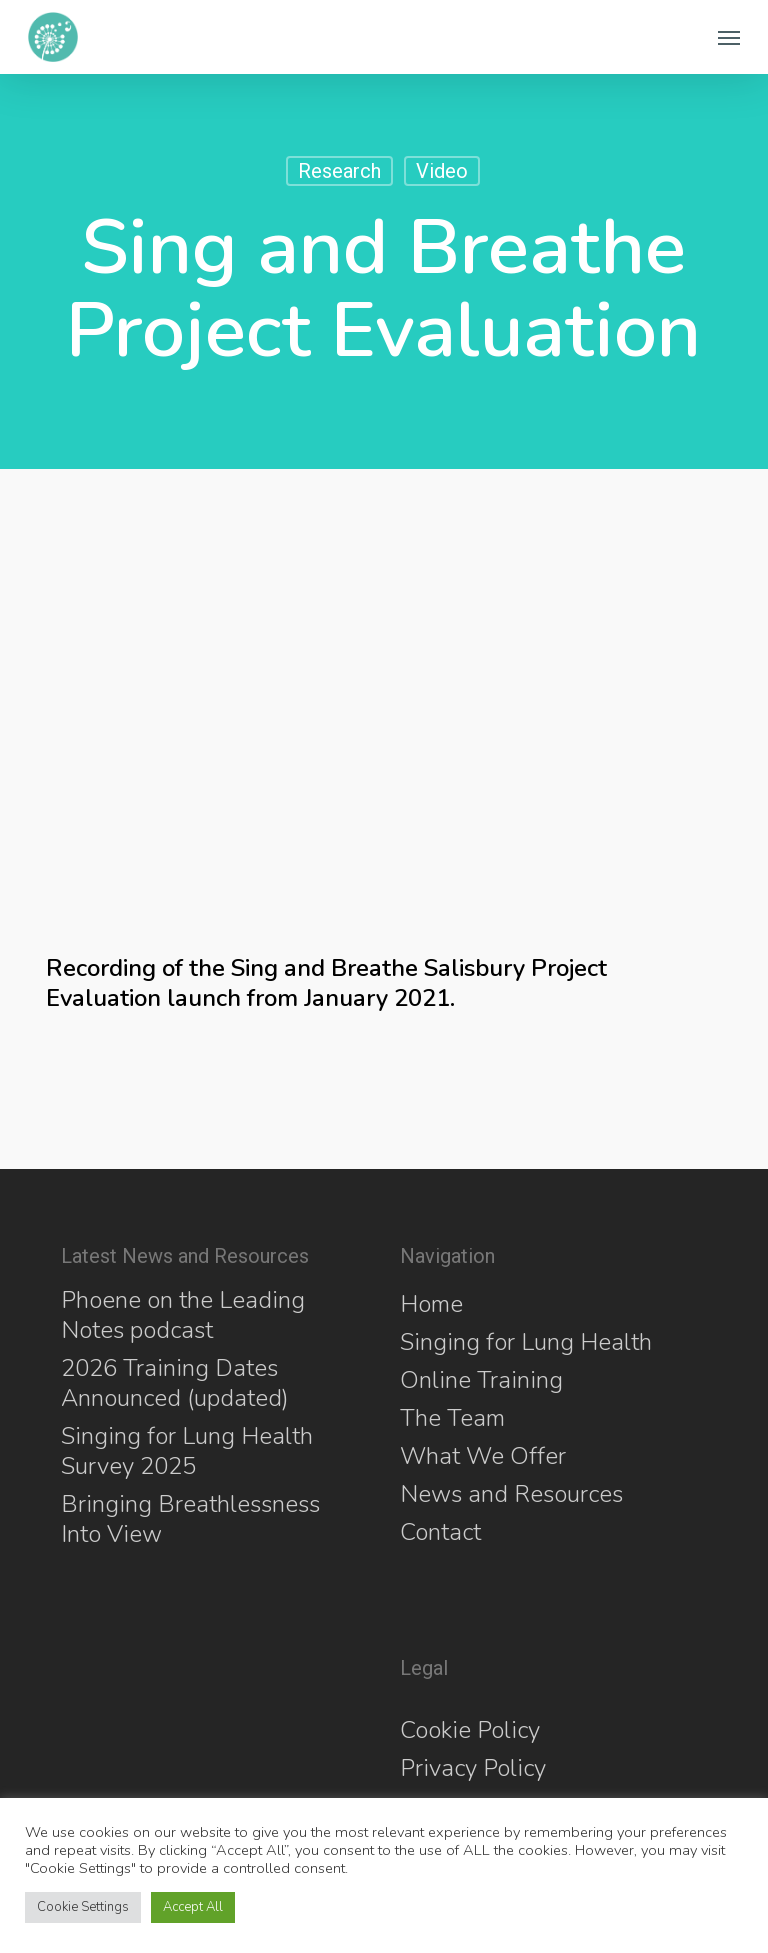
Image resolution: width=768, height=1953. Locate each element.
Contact (440, 1532)
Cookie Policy (470, 1730)
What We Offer (483, 1456)
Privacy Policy (473, 1768)
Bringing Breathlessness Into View (190, 1519)
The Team (452, 1418)
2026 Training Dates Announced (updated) (175, 1383)
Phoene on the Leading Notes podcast (183, 1315)
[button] (729, 37)
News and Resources (511, 1494)
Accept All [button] (193, 1907)
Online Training (481, 1380)
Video (442, 171)
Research (339, 171)
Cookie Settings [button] (83, 1907)
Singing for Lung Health (526, 1342)
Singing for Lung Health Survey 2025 (187, 1451)
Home (431, 1304)
